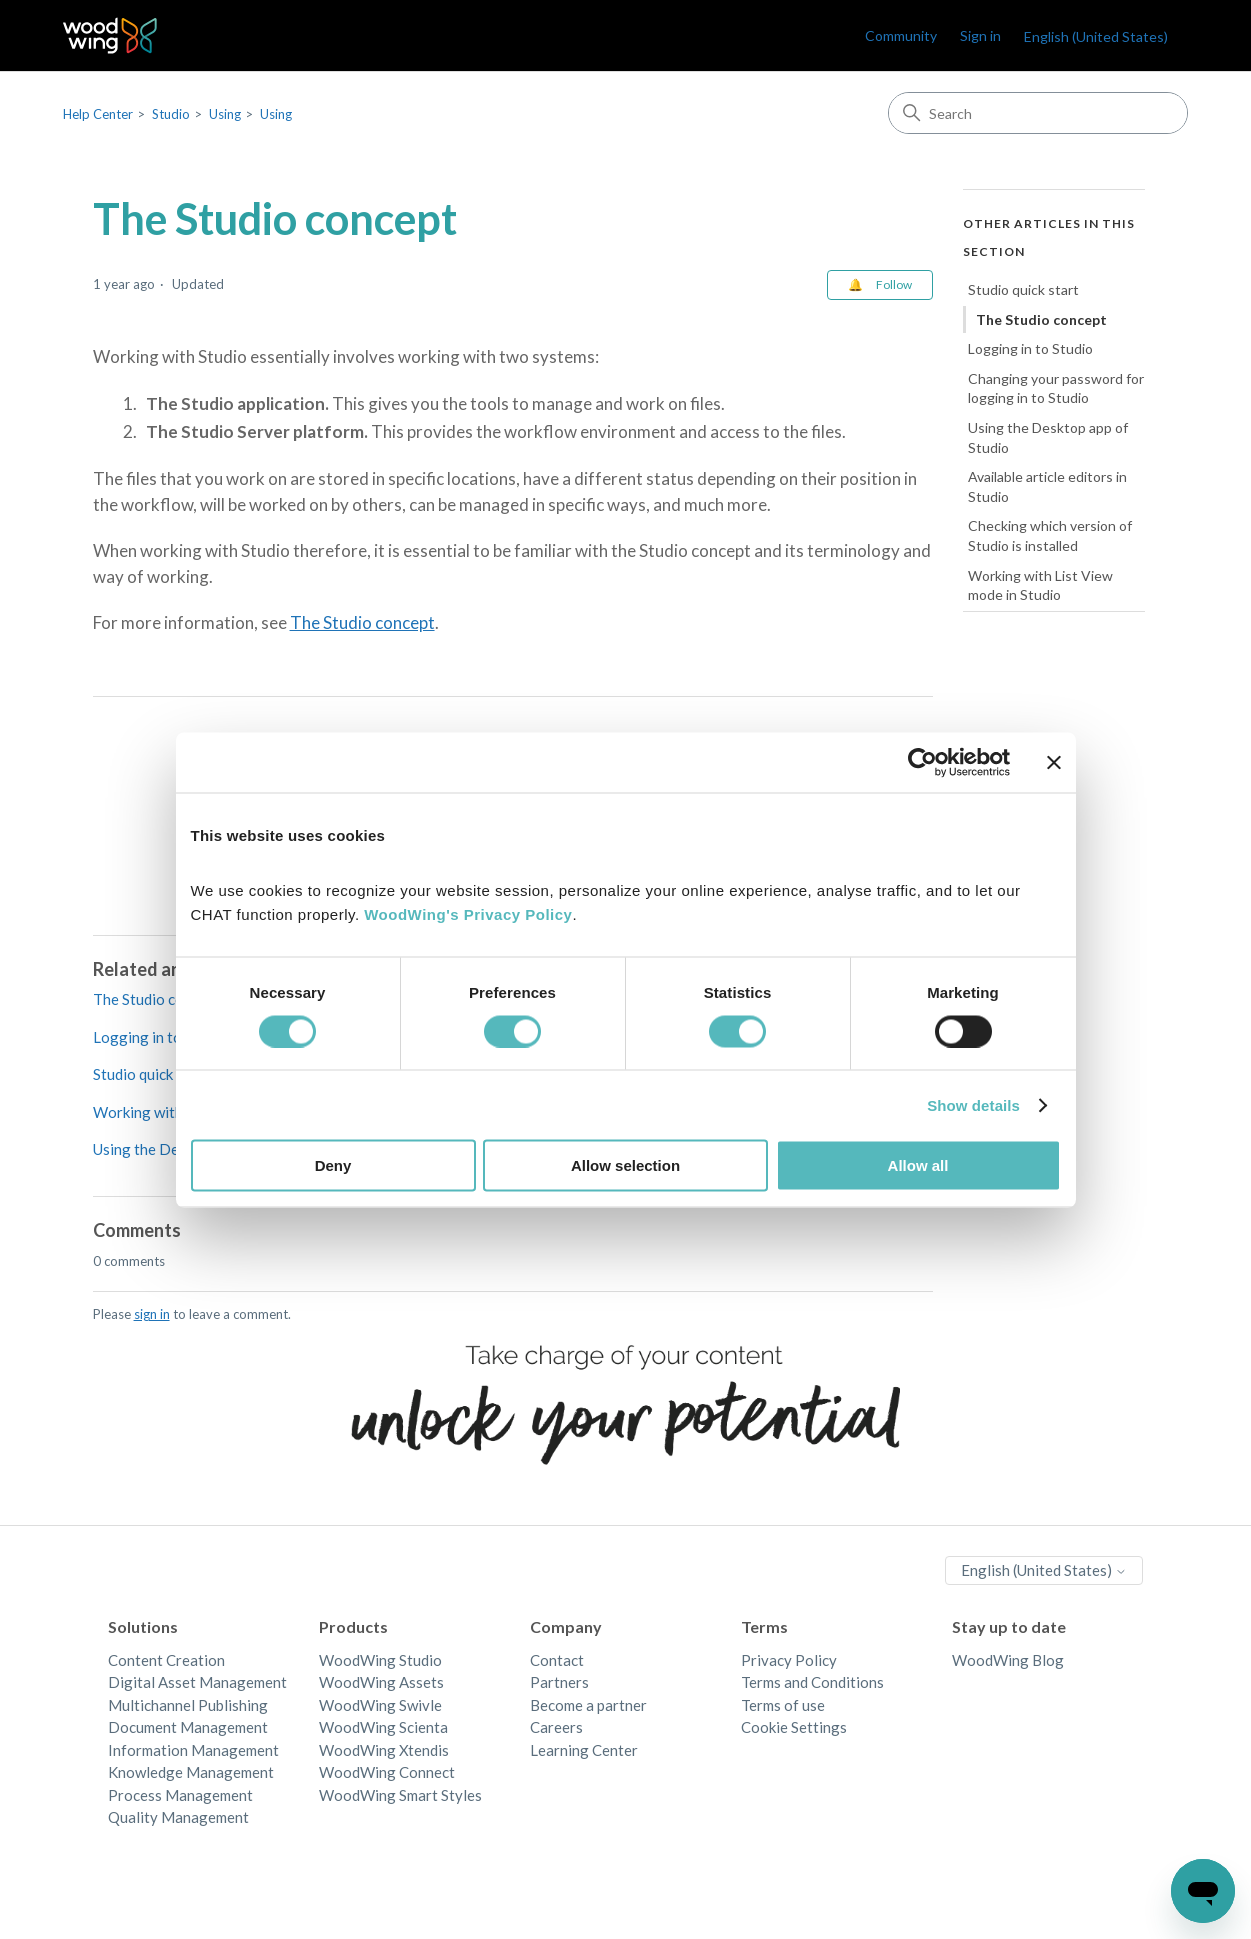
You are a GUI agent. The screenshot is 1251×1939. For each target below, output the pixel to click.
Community (901, 35)
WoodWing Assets (381, 1682)
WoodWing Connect (387, 1772)
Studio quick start (151, 1074)
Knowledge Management (191, 1772)
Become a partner (588, 1705)
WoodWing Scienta (383, 1727)
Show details (973, 1104)
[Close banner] (1054, 762)
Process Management (180, 1795)
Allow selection (625, 1165)
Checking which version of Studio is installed (1050, 535)
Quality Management (178, 1817)
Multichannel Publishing (188, 1705)
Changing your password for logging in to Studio (1056, 388)
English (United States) (1096, 36)
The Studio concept (362, 622)
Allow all (918, 1165)
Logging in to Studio (160, 1037)
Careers (556, 1727)
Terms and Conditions (812, 1682)
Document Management (188, 1727)
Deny (333, 1165)
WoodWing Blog (1008, 1660)
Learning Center (584, 1750)
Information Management (193, 1750)
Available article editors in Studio (1047, 486)
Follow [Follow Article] (894, 284)
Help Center (98, 114)
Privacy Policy (789, 1660)
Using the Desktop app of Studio (1048, 437)
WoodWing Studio (380, 1660)
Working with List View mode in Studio (1040, 585)
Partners (559, 1682)
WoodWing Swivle (380, 1705)
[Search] (1038, 113)
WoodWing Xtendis (384, 1750)
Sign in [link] (980, 35)
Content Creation (166, 1660)
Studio (171, 114)
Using (225, 114)
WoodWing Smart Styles (400, 1795)
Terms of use (783, 1705)
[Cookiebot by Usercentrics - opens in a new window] (922, 762)
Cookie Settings (794, 1727)
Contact (557, 1660)
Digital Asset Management (197, 1682)
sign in (152, 1314)
